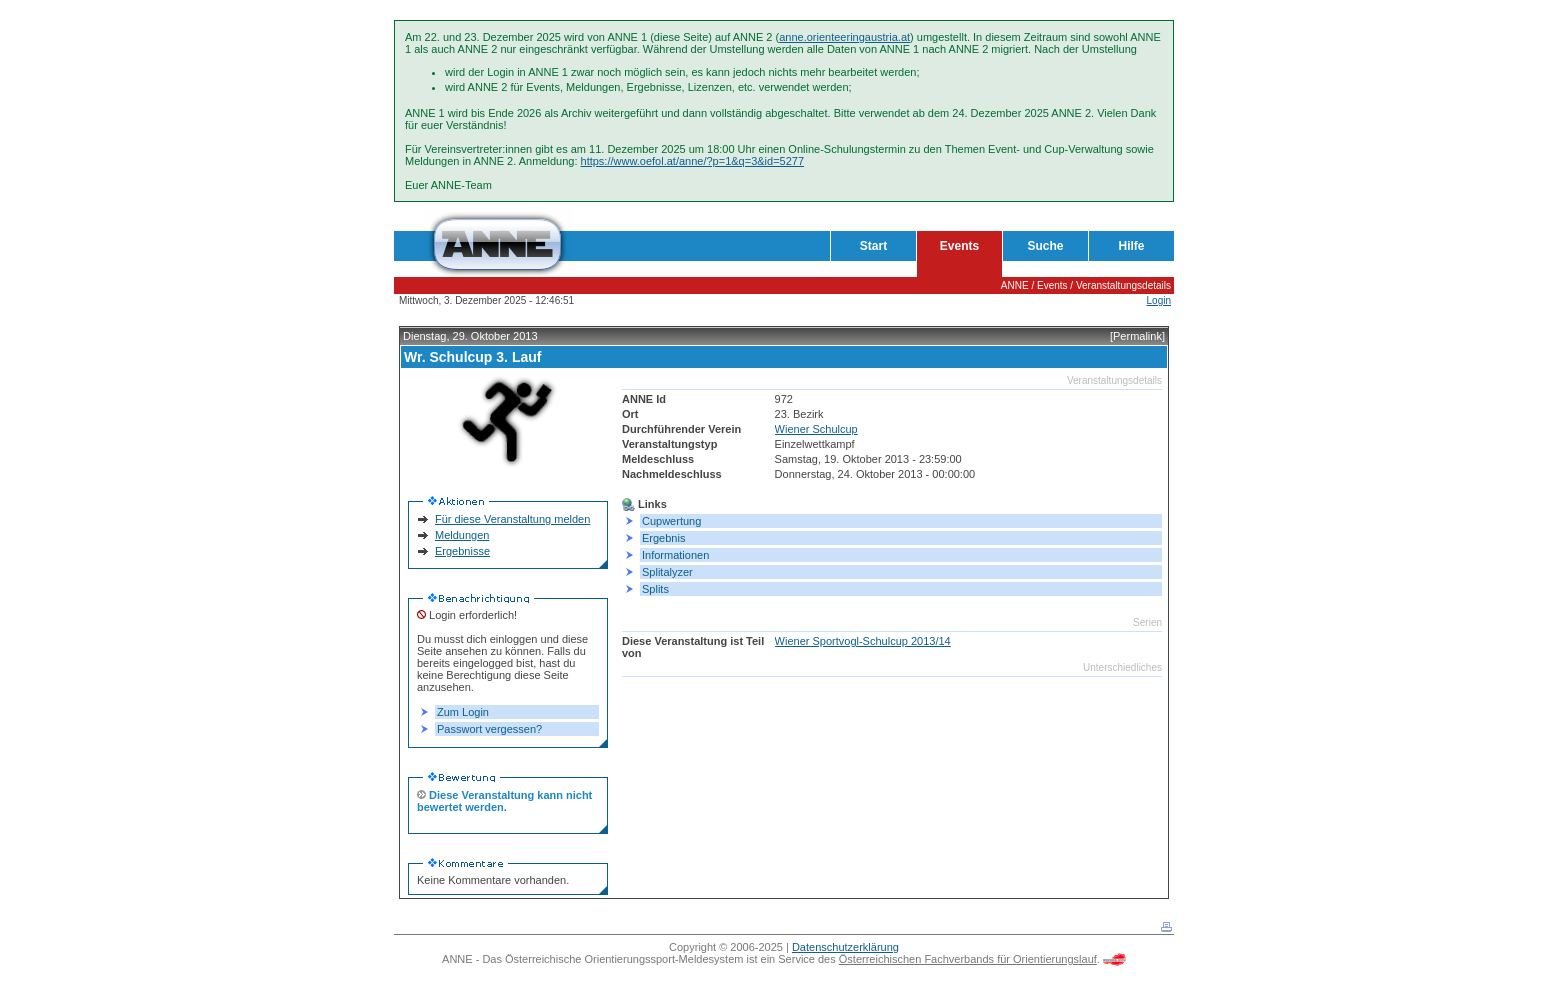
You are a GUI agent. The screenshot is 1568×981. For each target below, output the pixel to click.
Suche (1045, 246)
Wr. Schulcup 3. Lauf (472, 357)
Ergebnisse (462, 551)
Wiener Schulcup (816, 429)
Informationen (675, 555)
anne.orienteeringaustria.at (844, 37)
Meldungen (462, 535)
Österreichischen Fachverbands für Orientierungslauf (968, 959)
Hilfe (1131, 246)
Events (959, 246)
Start (873, 246)
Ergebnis (663, 538)
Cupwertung (671, 521)
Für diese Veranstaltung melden (512, 519)
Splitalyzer (667, 572)
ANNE (1015, 285)
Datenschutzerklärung (845, 947)
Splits (655, 589)
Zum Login (463, 712)
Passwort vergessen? (489, 729)
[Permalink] (1137, 336)
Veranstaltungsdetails (1123, 285)
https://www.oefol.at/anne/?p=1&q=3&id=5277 (693, 161)
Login (1159, 300)
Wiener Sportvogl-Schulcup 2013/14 (863, 641)
